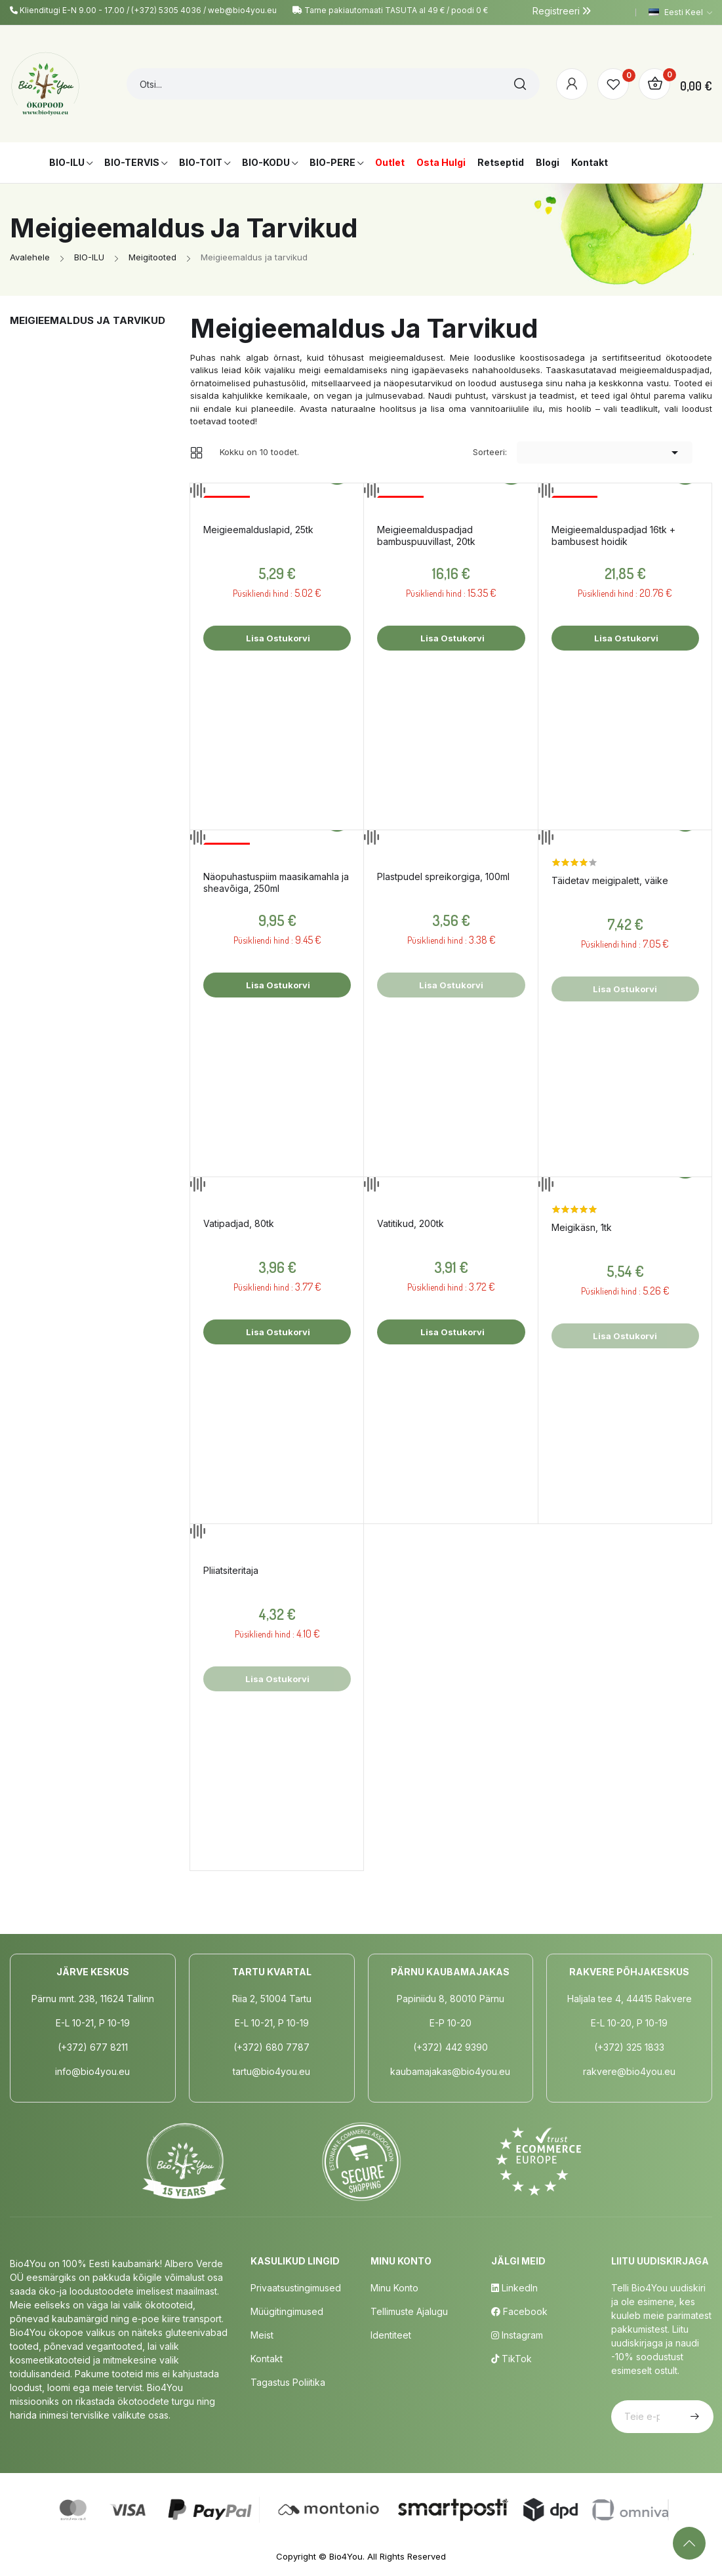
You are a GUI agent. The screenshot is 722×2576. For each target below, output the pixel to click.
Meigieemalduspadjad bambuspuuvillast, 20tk (426, 535)
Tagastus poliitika (288, 2382)
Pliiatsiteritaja (230, 1570)
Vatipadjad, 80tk (238, 1223)
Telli (693, 2416)
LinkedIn (514, 2287)
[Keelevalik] (680, 12)
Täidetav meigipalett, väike (610, 880)
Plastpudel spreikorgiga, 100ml (443, 876)
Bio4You (346, 2556)
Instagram (517, 2335)
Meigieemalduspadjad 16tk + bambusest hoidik (613, 535)
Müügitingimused (287, 2311)
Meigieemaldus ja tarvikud (87, 320)
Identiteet (391, 2335)
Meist (262, 2335)
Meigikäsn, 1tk (582, 1227)
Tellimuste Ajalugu (409, 2311)
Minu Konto (394, 2287)
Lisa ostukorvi (277, 638)
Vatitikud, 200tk (410, 1223)
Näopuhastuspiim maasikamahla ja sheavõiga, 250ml (276, 882)
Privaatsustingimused (296, 2287)
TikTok (511, 2358)
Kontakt (267, 2358)
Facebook (519, 2311)
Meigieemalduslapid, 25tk (258, 529)
